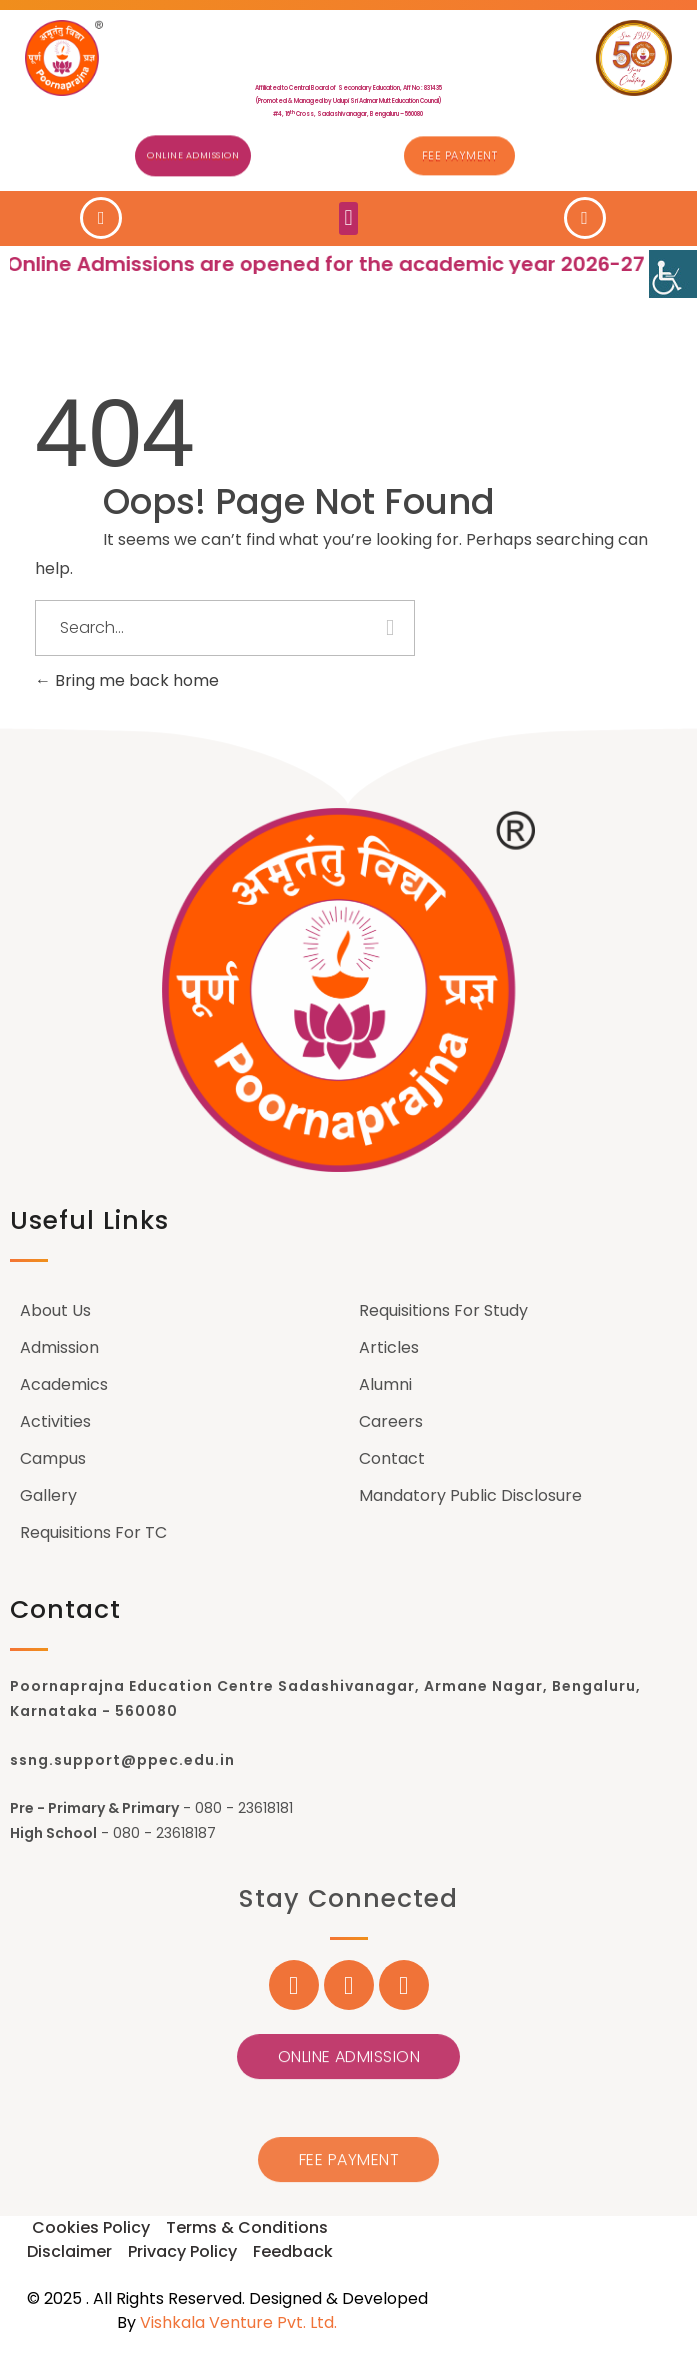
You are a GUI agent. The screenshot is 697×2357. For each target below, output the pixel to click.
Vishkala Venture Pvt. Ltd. (238, 2322)
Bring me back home (127, 680)
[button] (348, 216)
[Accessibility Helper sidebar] (673, 274)
